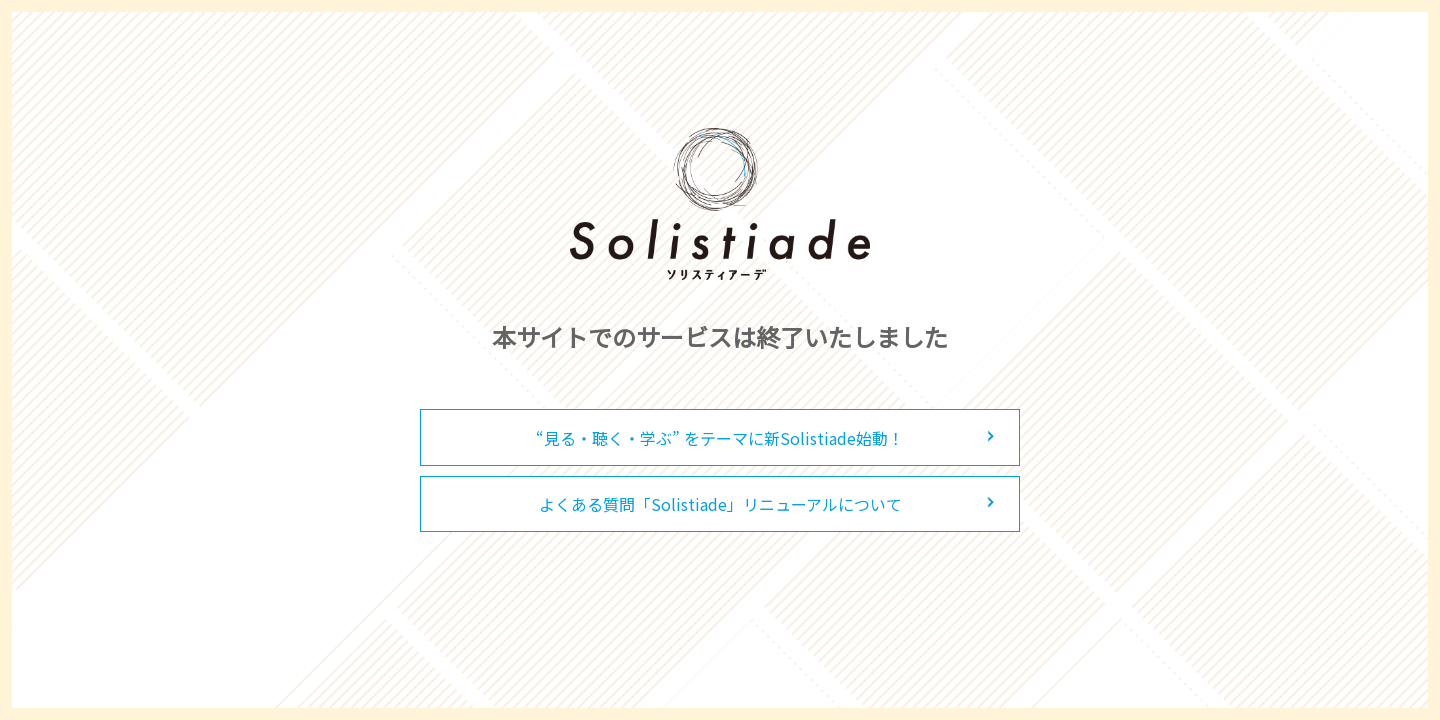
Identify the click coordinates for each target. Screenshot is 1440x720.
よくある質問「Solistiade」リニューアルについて (720, 504)
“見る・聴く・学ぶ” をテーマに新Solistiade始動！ (720, 438)
